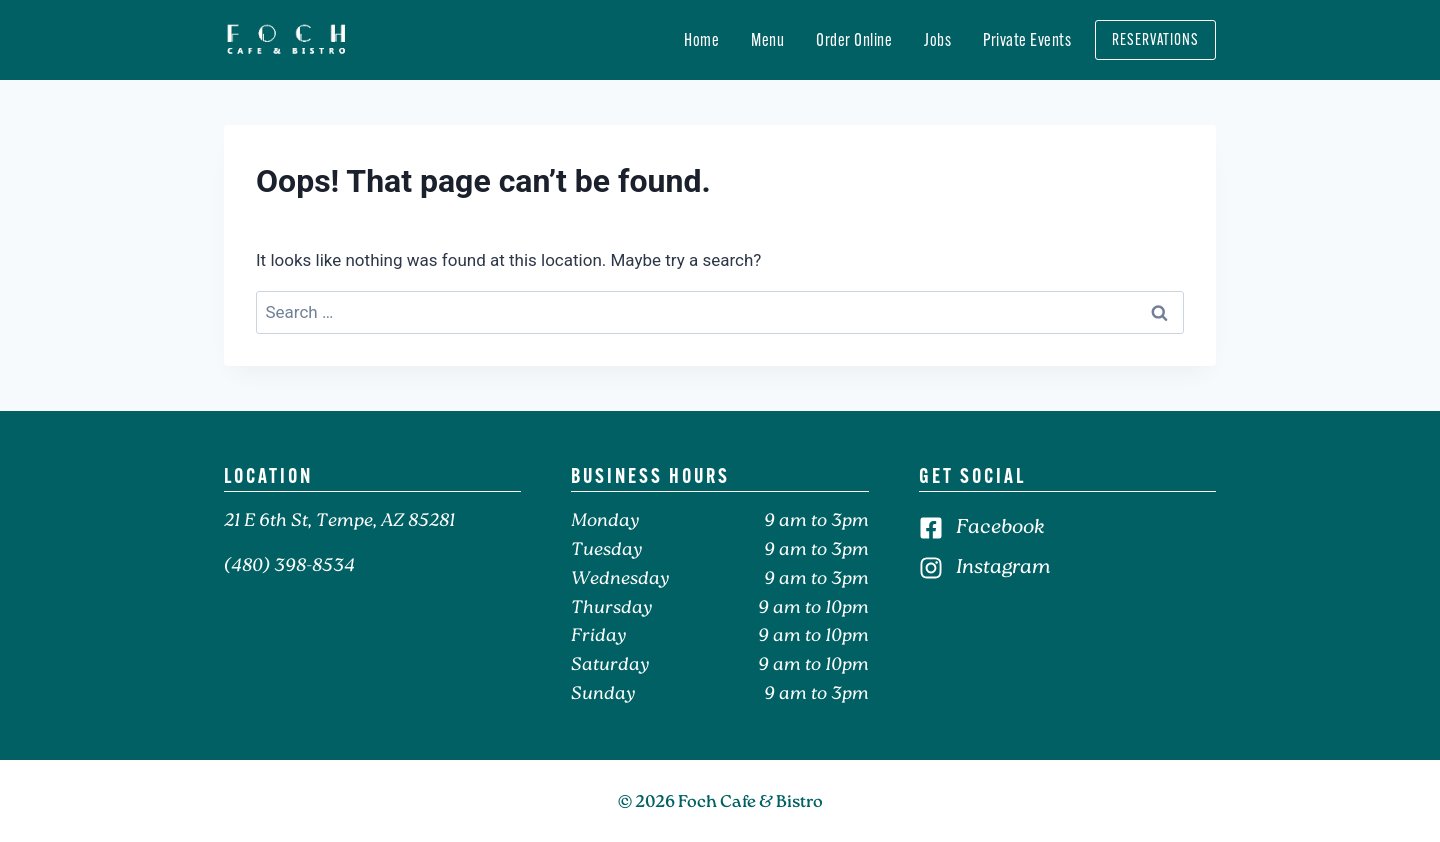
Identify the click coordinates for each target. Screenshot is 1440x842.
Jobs (937, 40)
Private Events (1027, 40)
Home (701, 40)
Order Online (854, 40)
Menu (767, 40)
